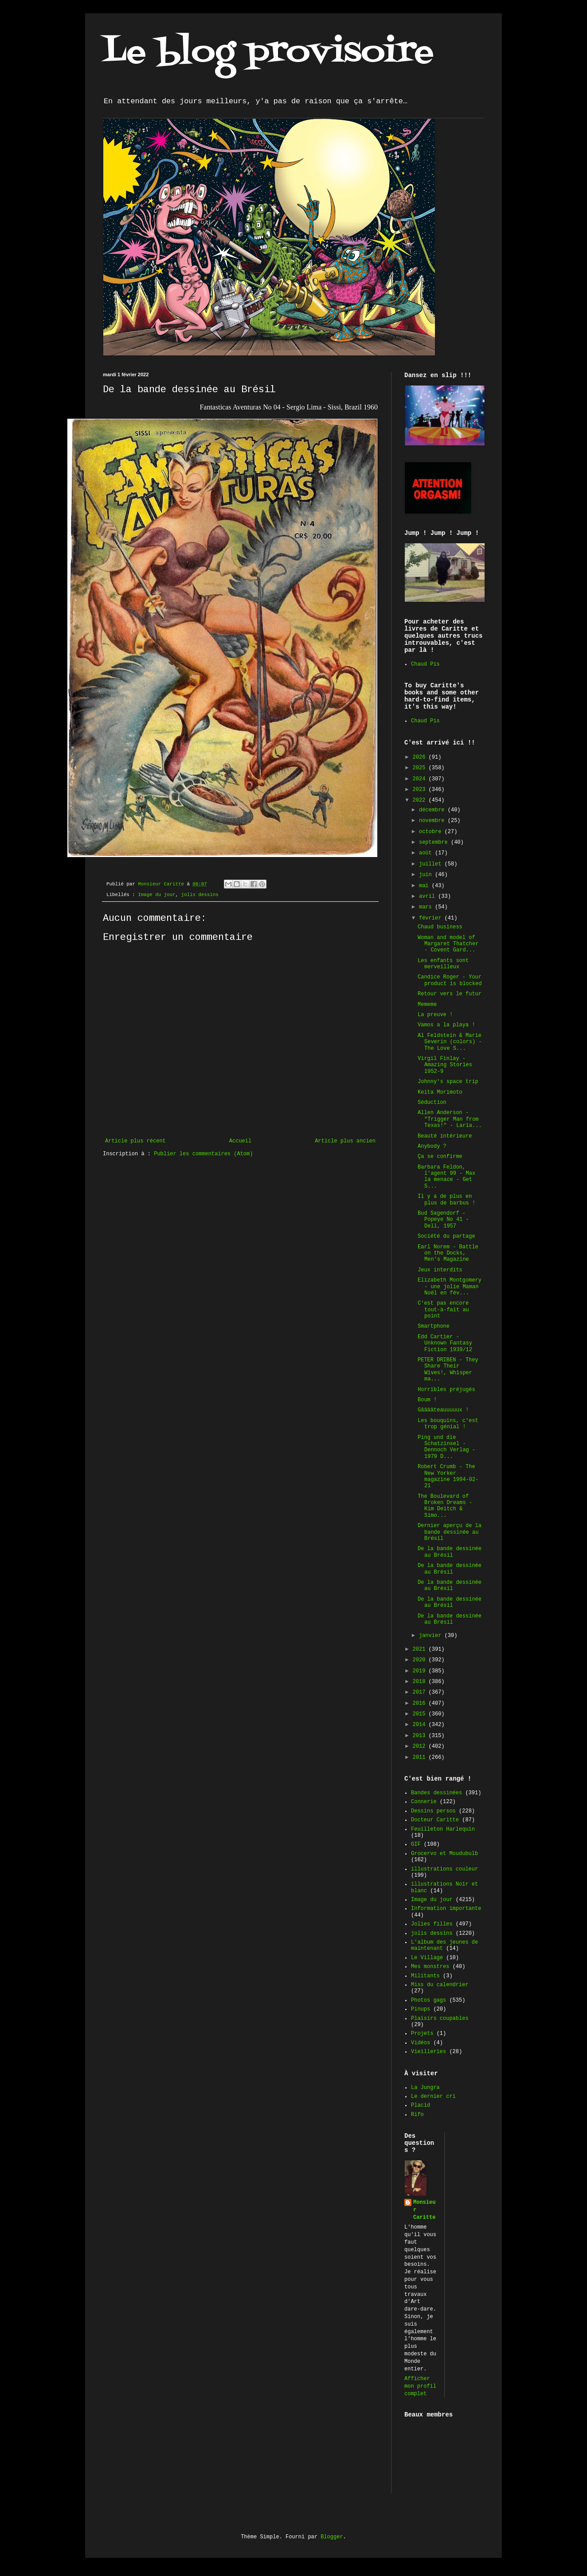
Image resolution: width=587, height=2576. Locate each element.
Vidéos (420, 2043)
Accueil (240, 1141)
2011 (421, 1757)
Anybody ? (432, 1146)
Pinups (420, 2009)
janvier (432, 1636)
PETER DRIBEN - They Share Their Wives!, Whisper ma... (448, 1369)
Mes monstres (430, 1967)
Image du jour (156, 894)
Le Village (427, 1958)
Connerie (424, 1802)
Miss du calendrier (440, 1985)
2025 (421, 768)
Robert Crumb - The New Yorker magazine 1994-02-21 (448, 1476)
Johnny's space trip (448, 1082)
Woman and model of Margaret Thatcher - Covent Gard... (448, 944)
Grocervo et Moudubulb (444, 1854)
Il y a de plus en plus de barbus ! (446, 1199)
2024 (421, 779)
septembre (435, 842)
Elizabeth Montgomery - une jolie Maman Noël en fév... (449, 1286)
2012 (421, 1746)
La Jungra (425, 2088)
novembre (433, 821)
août (427, 853)
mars (427, 907)
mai (425, 886)
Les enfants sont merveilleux (443, 964)
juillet (432, 864)
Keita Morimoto (440, 1092)
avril (428, 896)
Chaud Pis (425, 664)
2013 (421, 1736)
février (432, 918)
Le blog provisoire (268, 52)
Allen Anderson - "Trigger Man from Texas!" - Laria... (450, 1119)
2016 (421, 1703)
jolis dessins (199, 894)
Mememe (427, 1005)
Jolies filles (432, 1924)
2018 (421, 1682)
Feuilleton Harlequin (443, 1829)
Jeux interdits (440, 1270)
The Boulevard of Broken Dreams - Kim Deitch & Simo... (445, 1506)
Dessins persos (433, 1811)
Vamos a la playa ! (446, 1025)
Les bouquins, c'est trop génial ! (448, 1424)
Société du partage (446, 1236)
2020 (421, 1660)
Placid (420, 2105)
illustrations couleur (444, 1869)
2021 (421, 1649)
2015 (421, 1714)
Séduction (432, 1102)
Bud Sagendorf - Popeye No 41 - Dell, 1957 (443, 1219)
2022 (421, 800)
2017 (421, 1692)
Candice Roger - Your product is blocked (450, 980)
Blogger (332, 2537)
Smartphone (434, 1326)
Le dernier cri (433, 2096)
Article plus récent (135, 1141)
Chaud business (440, 927)
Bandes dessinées (436, 1793)
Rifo (417, 2115)
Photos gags (428, 2000)
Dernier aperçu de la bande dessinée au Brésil (449, 1532)
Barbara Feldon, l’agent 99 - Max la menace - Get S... (446, 1176)
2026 (421, 757)
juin (427, 875)
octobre (432, 832)
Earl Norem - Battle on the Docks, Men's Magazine (448, 1253)
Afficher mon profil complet (420, 2386)
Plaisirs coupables (440, 2018)
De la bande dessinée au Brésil (449, 1552)
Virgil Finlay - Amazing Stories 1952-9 (445, 1065)
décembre (433, 810)
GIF (416, 1844)
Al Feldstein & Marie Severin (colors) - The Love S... (450, 1042)
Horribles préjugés (446, 1390)
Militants (425, 1976)
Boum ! (427, 1400)
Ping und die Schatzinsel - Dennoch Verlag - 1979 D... (446, 1447)
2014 (421, 1725)
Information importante (446, 1909)
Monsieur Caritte (424, 2210)
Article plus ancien (345, 1141)
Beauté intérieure (445, 1136)
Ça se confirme (440, 1157)
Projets (422, 2033)
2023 (421, 790)
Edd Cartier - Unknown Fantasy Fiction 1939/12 (445, 1343)
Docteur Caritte (435, 1820)
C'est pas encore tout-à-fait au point (443, 1309)
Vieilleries (428, 2052)
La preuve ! (435, 1015)
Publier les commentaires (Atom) (203, 1154)
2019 (421, 1671)
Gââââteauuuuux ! (443, 1410)
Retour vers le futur (449, 994)
